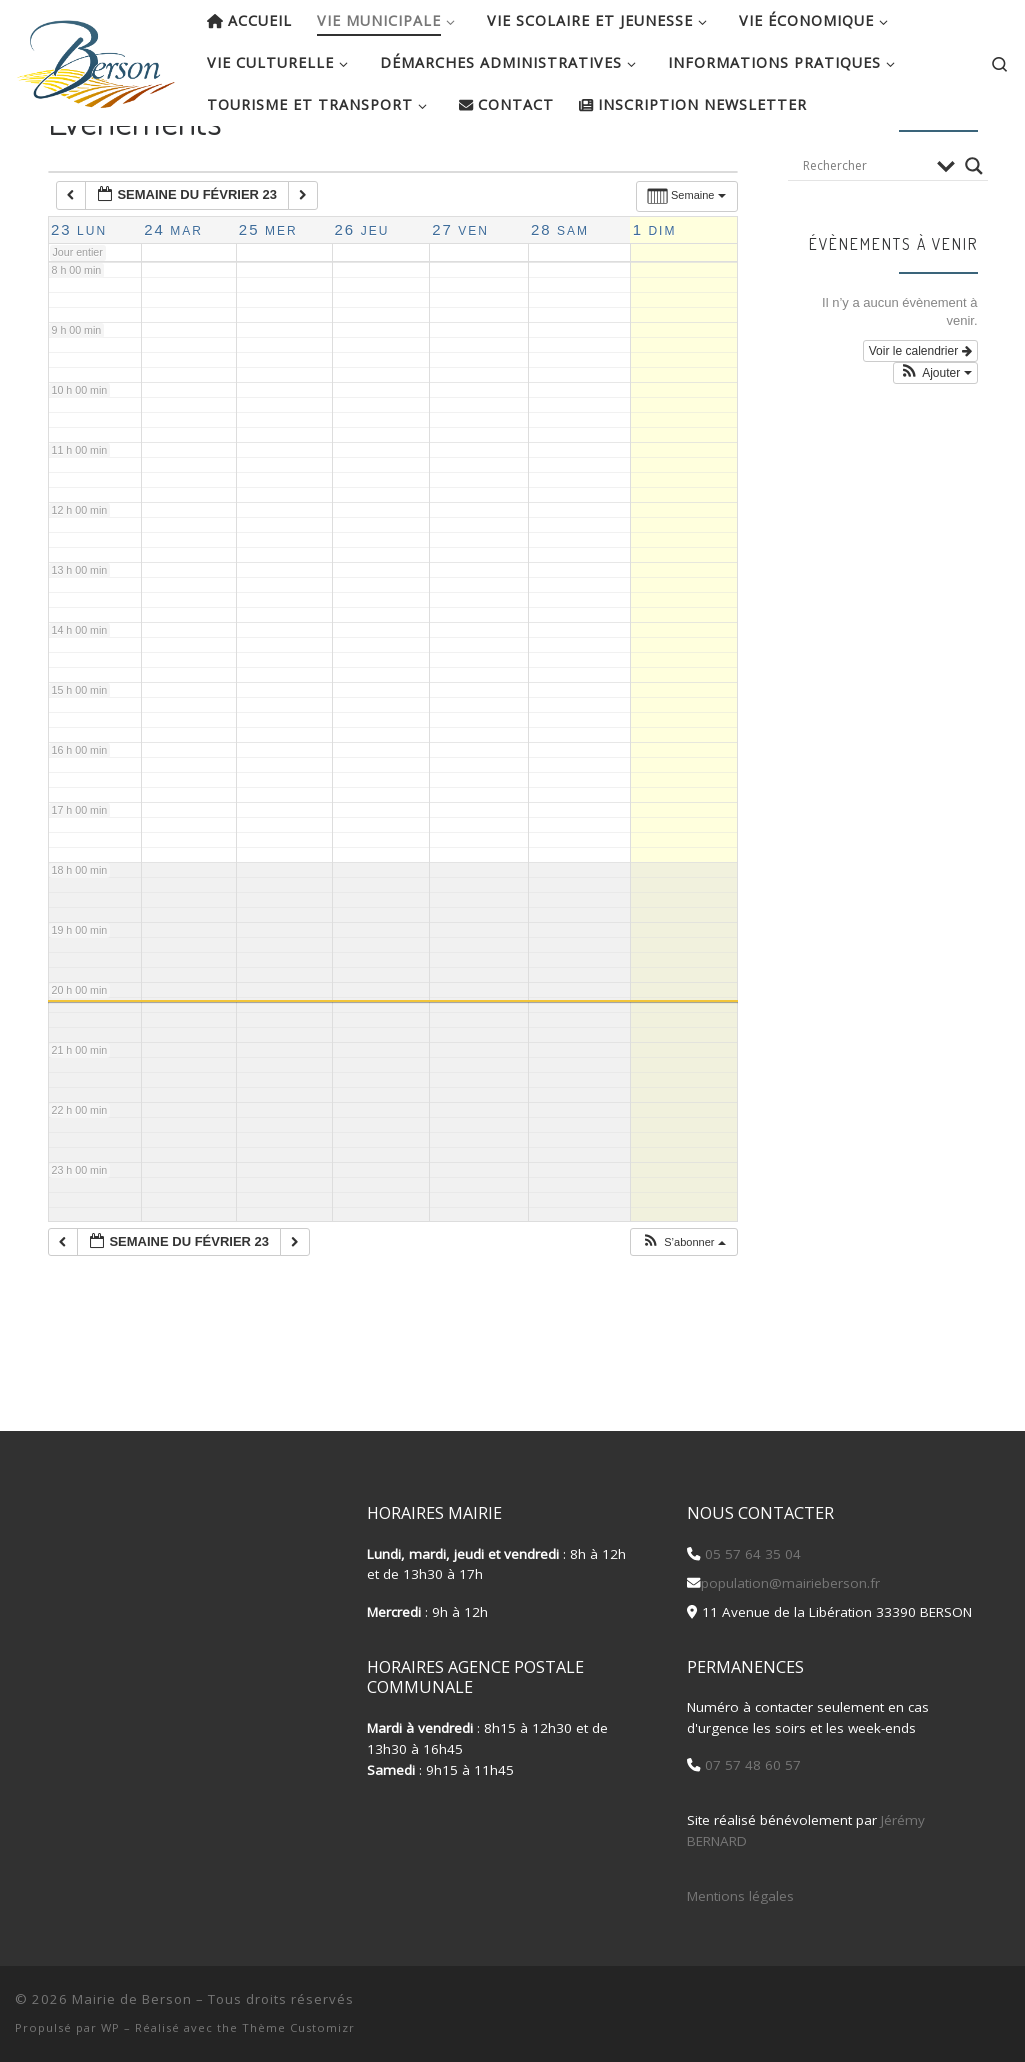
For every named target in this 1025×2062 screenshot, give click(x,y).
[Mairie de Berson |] (96, 58)
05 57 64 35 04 (751, 1554)
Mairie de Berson (132, 1999)
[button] (683, 1306)
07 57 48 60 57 (751, 1766)
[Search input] (865, 230)
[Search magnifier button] (974, 230)
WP (110, 2027)
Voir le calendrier (920, 415)
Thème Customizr (298, 2027)
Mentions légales (740, 1896)
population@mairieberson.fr (790, 1583)
